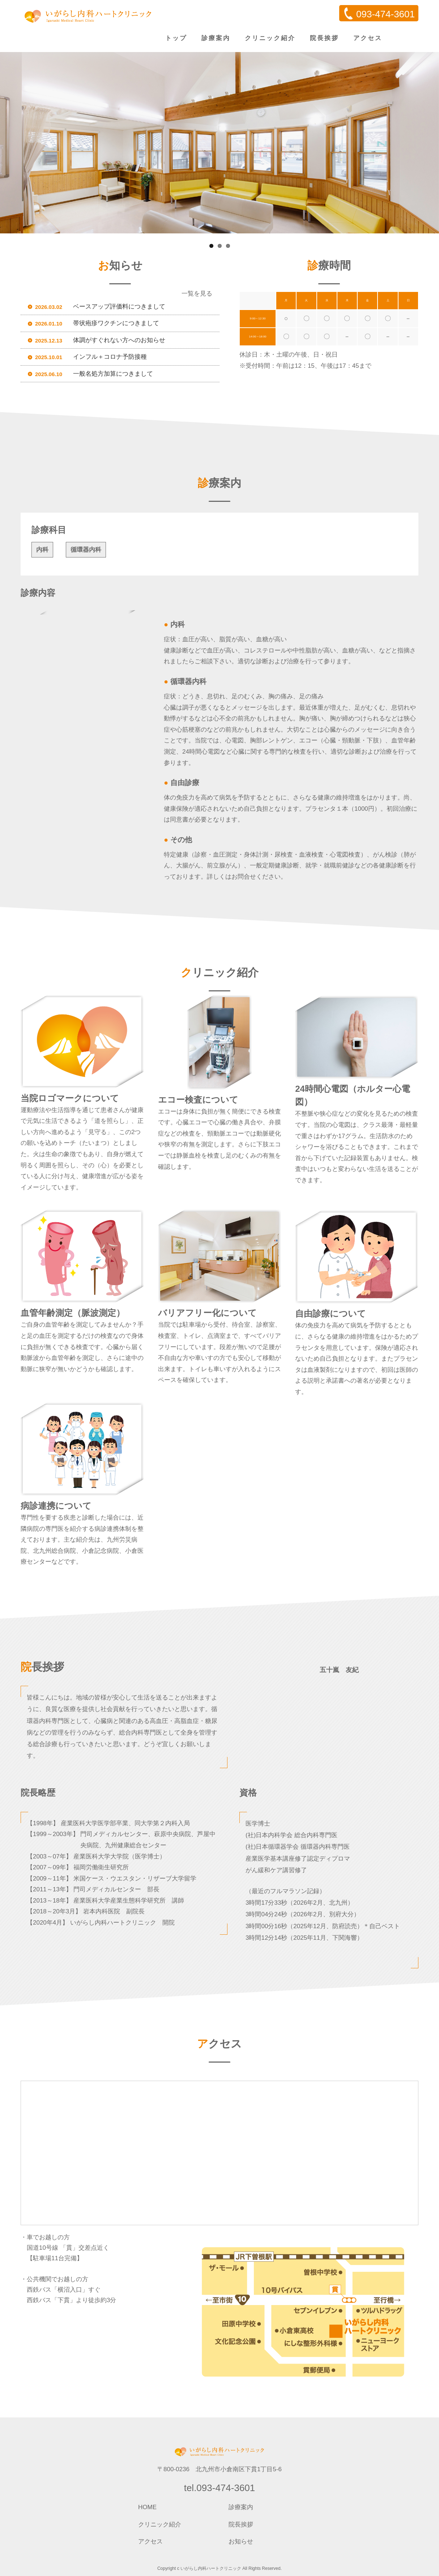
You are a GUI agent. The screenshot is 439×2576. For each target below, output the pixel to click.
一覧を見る (197, 293)
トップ (176, 38)
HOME (147, 2507)
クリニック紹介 (270, 38)
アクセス (367, 38)
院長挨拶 (324, 38)
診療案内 (215, 38)
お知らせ (241, 2541)
